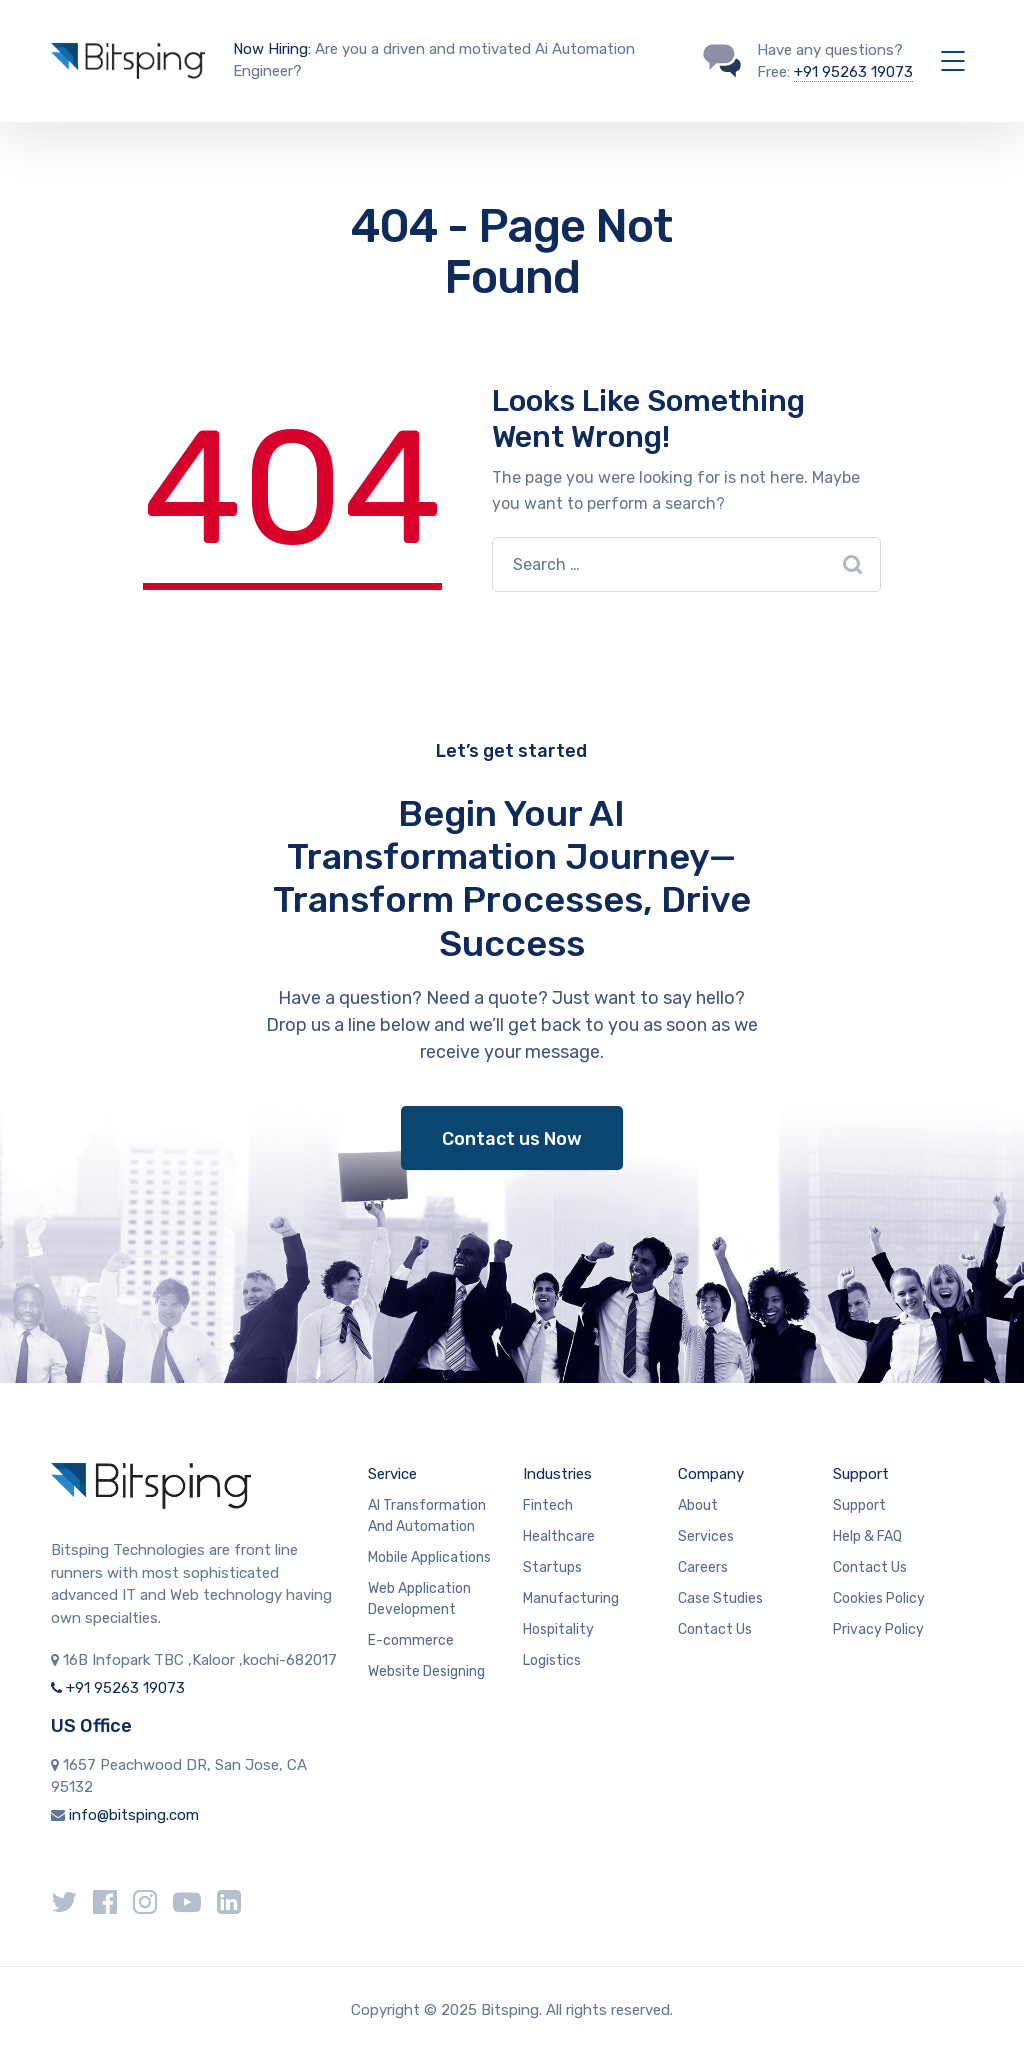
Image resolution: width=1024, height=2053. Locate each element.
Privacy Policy (878, 1629)
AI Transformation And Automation (427, 1516)
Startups (552, 1567)
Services (706, 1536)
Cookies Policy (879, 1598)
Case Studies (720, 1598)
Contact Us (715, 1629)
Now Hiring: (272, 49)
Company (711, 1474)
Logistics (552, 1660)
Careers (703, 1567)
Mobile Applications (429, 1557)
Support (861, 1474)
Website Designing (426, 1671)
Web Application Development (419, 1599)
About (698, 1505)
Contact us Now (512, 1139)
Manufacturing (571, 1598)
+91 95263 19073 (853, 72)
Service (392, 1474)
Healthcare (559, 1536)
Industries (557, 1474)
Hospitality (558, 1629)
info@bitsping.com (134, 1815)
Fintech (548, 1505)
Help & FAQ (867, 1536)
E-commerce (411, 1640)
